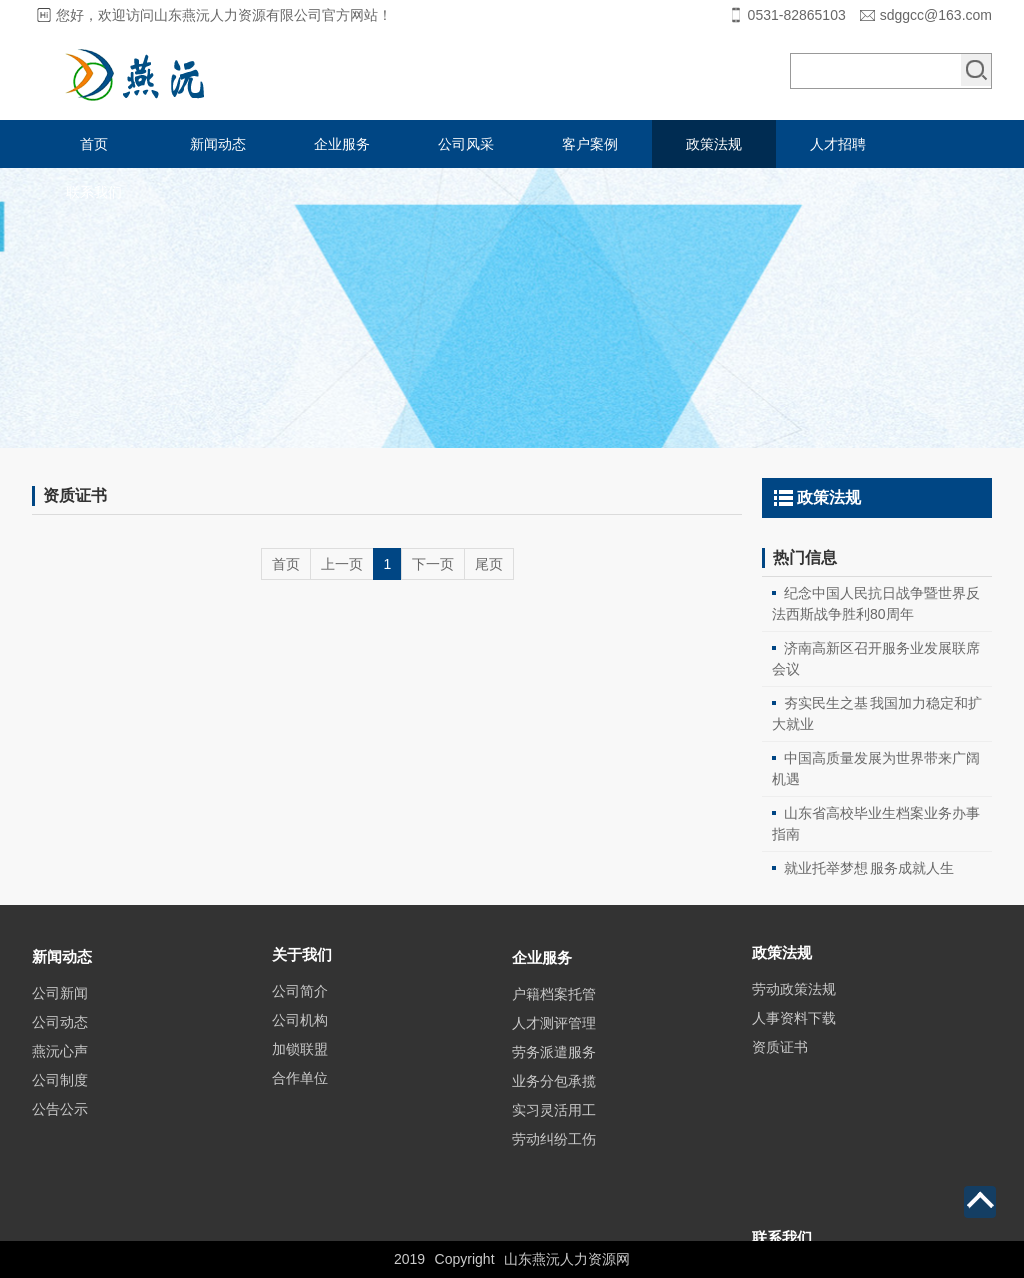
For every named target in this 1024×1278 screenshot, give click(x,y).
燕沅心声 (60, 1110)
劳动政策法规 (794, 1029)
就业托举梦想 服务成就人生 (869, 868)
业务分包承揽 (554, 1150)
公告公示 (60, 1168)
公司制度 (60, 1139)
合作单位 (300, 1127)
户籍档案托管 (554, 1063)
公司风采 (466, 144)
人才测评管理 (554, 1092)
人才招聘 (838, 144)
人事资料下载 (794, 1058)
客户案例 (590, 144)
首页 (94, 144)
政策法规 (714, 144)
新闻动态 (218, 144)
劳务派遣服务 (554, 1121)
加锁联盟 (300, 1098)
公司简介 (300, 1040)
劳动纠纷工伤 (554, 1208)
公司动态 (60, 1081)
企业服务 (342, 144)
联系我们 (94, 192)
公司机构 (300, 1069)
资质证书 (780, 1087)
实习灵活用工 (554, 1179)
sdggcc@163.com (936, 15)
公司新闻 (60, 1052)
